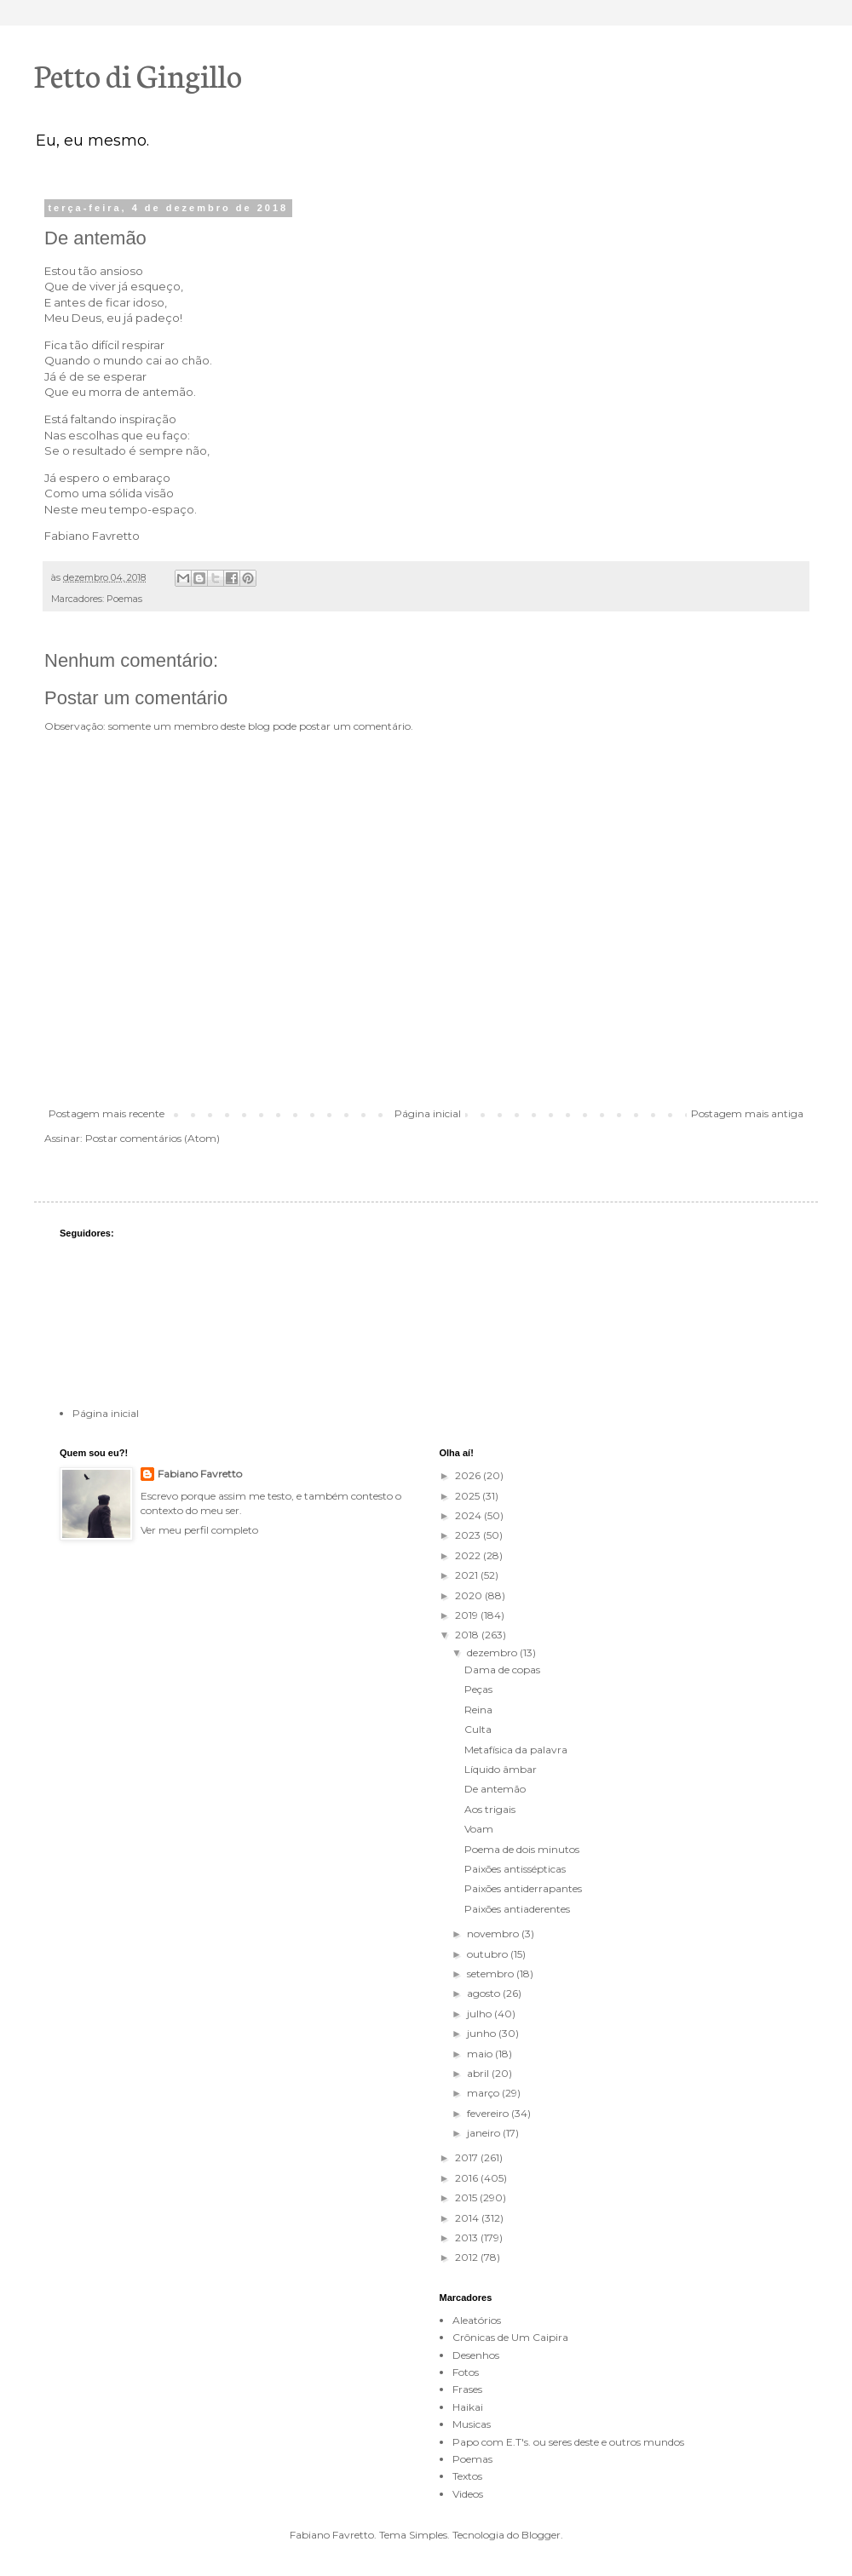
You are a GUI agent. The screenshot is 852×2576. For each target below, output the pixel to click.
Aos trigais (489, 1809)
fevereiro (489, 2113)
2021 (468, 1575)
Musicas (471, 2424)
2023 (469, 1535)
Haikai (467, 2407)
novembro (494, 1933)
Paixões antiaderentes (517, 1908)
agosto (485, 1993)
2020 (470, 1595)
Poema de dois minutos (521, 1849)
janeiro (485, 2132)
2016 (468, 2178)
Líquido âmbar (500, 1769)
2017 (468, 2157)
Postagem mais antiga (747, 1113)
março (484, 2092)
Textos (467, 2476)
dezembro (493, 1652)
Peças (478, 1689)
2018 (468, 1634)
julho (480, 2013)
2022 (469, 1555)
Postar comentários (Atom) (152, 1138)
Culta (478, 1729)
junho (482, 2033)
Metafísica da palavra (515, 1749)
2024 (469, 1515)
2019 (468, 1615)
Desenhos (475, 2355)
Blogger (541, 2534)
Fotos (465, 2372)
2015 (467, 2197)
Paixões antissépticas (515, 1868)
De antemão (495, 1788)
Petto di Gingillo (138, 74)
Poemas (124, 599)
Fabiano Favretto (200, 1473)
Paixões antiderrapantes (523, 1888)
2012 (468, 2257)
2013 (468, 2237)
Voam (478, 1828)
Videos (467, 2493)
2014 (468, 2218)
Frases (467, 2389)
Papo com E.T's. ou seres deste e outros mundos (568, 2441)
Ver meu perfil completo (199, 1529)
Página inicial (427, 1113)
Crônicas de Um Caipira (510, 2337)
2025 (468, 1495)
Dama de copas (502, 1669)
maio (481, 2053)
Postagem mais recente (106, 1113)
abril (479, 2073)
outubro (488, 1954)
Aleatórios (476, 2320)
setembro (491, 1973)
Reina (478, 1709)
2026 (469, 1475)
